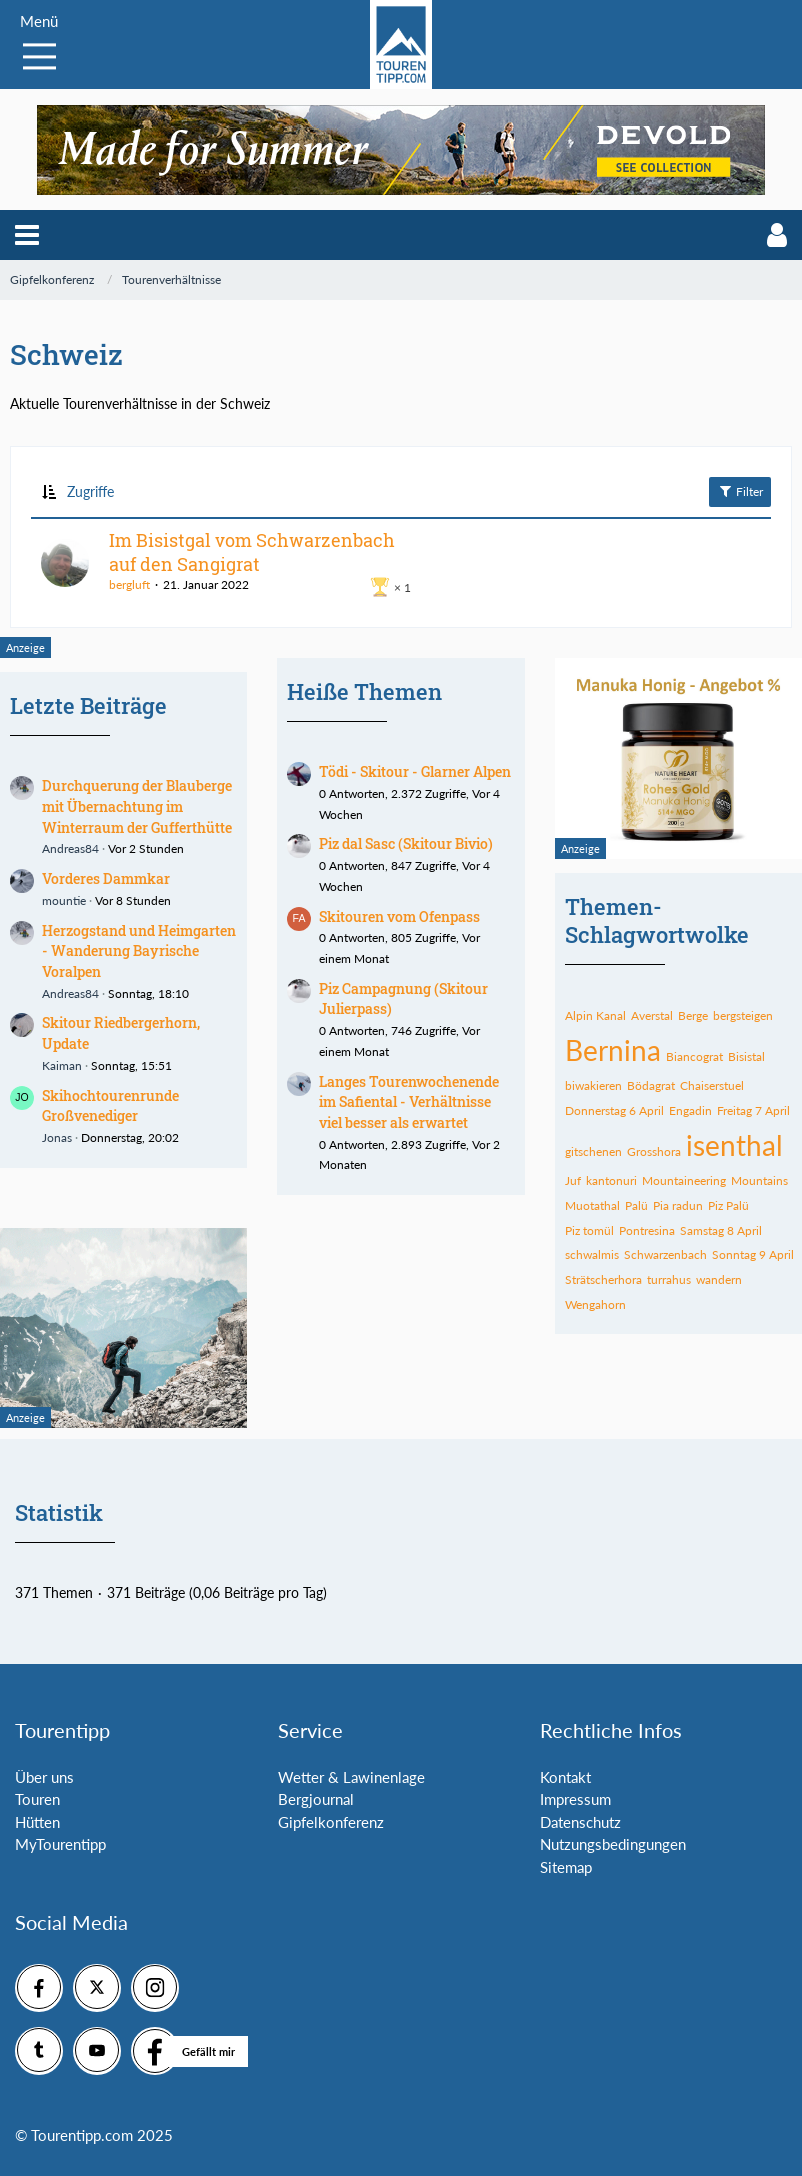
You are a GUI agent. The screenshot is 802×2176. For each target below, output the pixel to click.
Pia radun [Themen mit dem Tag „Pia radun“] (678, 1205)
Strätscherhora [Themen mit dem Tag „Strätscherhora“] (603, 1279)
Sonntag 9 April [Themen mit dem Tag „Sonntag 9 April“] (753, 1254)
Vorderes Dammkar (106, 878)
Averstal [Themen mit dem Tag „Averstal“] (652, 1015)
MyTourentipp (60, 1844)
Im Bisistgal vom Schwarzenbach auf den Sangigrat (252, 552)
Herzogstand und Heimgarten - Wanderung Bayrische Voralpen (139, 951)
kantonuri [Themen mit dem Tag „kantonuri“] (611, 1180)
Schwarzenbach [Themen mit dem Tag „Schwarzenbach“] (665, 1254)
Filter (740, 491)
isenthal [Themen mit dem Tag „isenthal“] (734, 1145)
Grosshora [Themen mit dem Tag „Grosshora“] (654, 1151)
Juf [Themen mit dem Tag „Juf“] (573, 1180)
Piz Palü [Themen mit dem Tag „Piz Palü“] (728, 1205)
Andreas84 (70, 848)
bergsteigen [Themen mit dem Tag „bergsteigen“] (743, 1015)
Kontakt (565, 1777)
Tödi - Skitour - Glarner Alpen (415, 771)
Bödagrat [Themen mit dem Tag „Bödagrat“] (651, 1085)
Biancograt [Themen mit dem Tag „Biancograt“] (694, 1056)
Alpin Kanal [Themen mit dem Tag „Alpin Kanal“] (595, 1015)
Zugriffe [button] (90, 491)
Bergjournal (316, 1799)
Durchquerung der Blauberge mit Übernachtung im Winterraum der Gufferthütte (137, 806)
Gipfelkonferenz (331, 1822)
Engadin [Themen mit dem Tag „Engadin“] (690, 1110)
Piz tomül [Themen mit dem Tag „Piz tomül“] (589, 1230)
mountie (64, 900)
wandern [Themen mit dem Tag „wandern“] (719, 1279)
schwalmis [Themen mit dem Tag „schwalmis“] (592, 1254)
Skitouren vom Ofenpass (399, 916)
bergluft (129, 584)
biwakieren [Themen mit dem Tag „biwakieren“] (593, 1085)
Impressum (575, 1799)
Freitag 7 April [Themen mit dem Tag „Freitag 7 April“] (753, 1110)
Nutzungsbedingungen (613, 1844)
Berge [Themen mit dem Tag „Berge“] (693, 1015)
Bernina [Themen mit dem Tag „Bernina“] (613, 1050)
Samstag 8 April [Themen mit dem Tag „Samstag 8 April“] (721, 1230)
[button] (27, 235)
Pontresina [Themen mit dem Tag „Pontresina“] (647, 1230)
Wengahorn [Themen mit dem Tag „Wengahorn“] (595, 1304)
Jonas (57, 1137)
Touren (37, 1799)
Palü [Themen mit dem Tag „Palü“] (636, 1205)
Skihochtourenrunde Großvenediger (110, 1106)
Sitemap (566, 1867)
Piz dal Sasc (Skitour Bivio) (406, 843)
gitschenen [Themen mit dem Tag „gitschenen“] (593, 1151)
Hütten (37, 1822)
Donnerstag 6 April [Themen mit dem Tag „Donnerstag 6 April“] (614, 1110)
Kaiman (62, 1065)
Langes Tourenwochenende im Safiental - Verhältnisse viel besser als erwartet (409, 1102)
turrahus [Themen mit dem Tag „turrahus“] (669, 1279)
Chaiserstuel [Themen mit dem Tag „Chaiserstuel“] (712, 1085)
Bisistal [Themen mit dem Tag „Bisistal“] (746, 1056)
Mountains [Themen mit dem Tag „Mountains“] (759, 1180)
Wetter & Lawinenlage (351, 1777)
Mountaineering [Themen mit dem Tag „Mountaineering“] (684, 1180)
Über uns (44, 1777)
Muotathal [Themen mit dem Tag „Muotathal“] (592, 1205)
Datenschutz (580, 1822)
